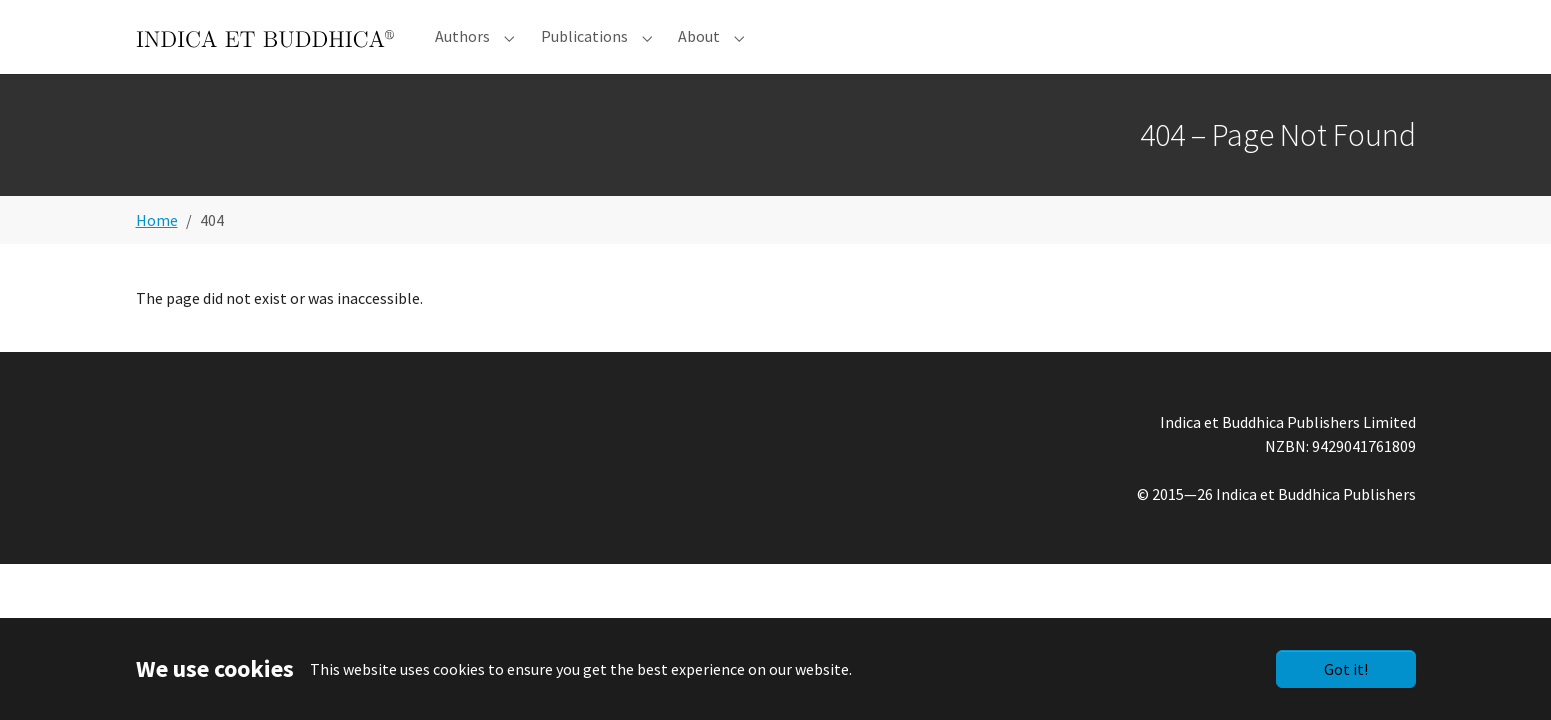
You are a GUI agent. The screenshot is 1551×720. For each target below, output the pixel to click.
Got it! (1346, 669)
